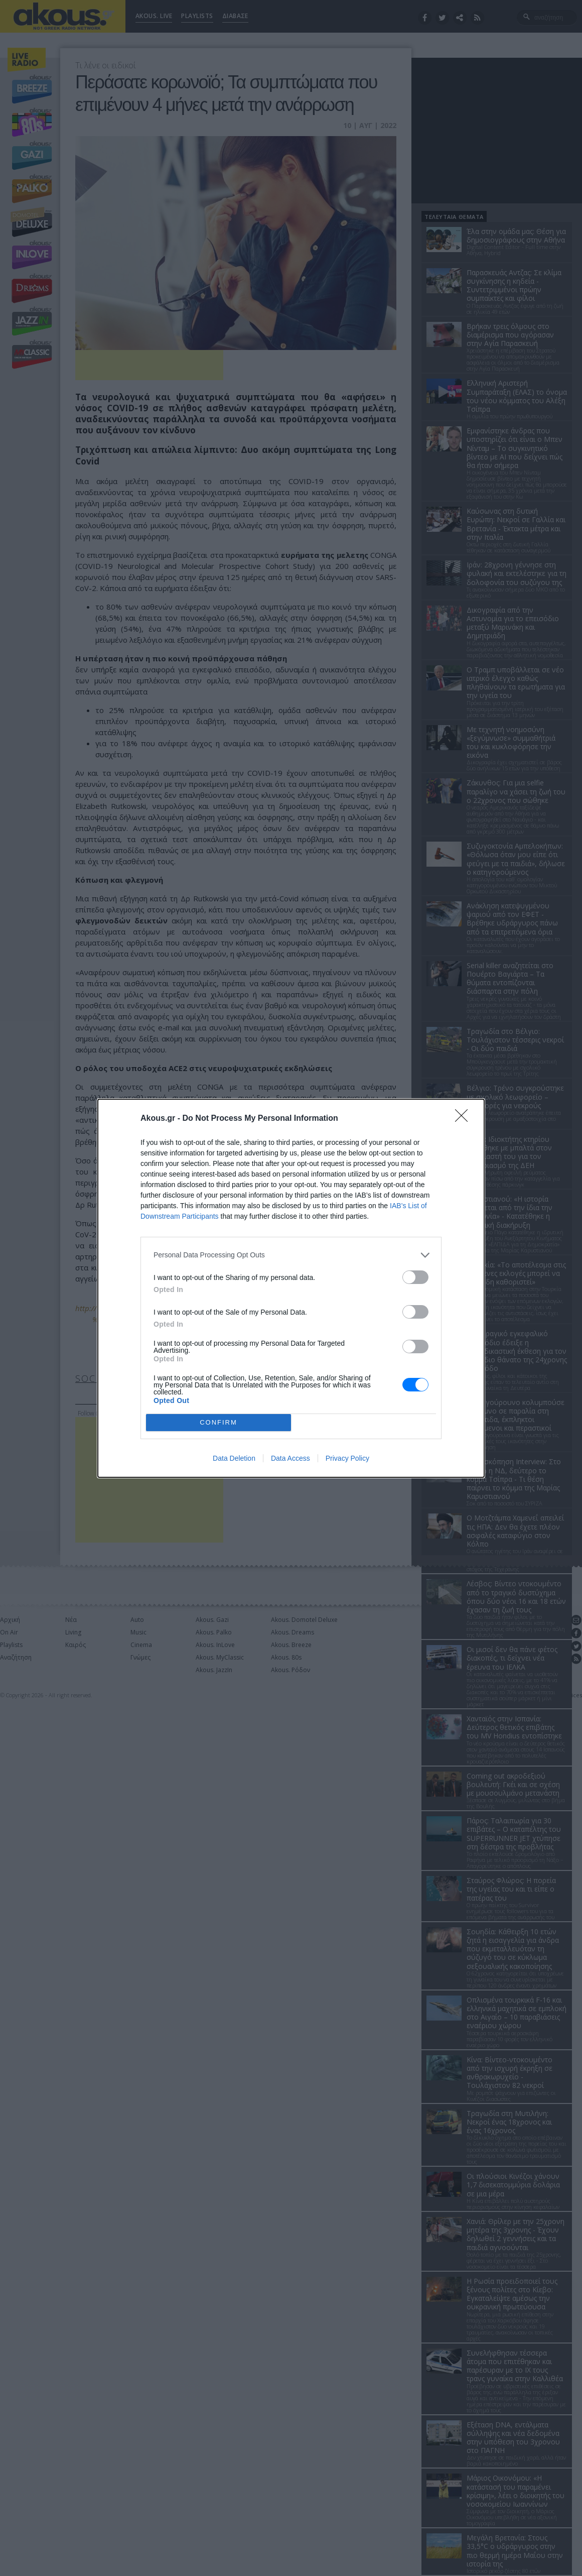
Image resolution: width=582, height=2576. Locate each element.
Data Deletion (234, 1458)
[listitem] (291, 1255)
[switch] (415, 1277)
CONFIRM (218, 1422)
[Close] (464, 1118)
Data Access (290, 1458)
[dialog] (291, 1288)
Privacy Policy (347, 1458)
